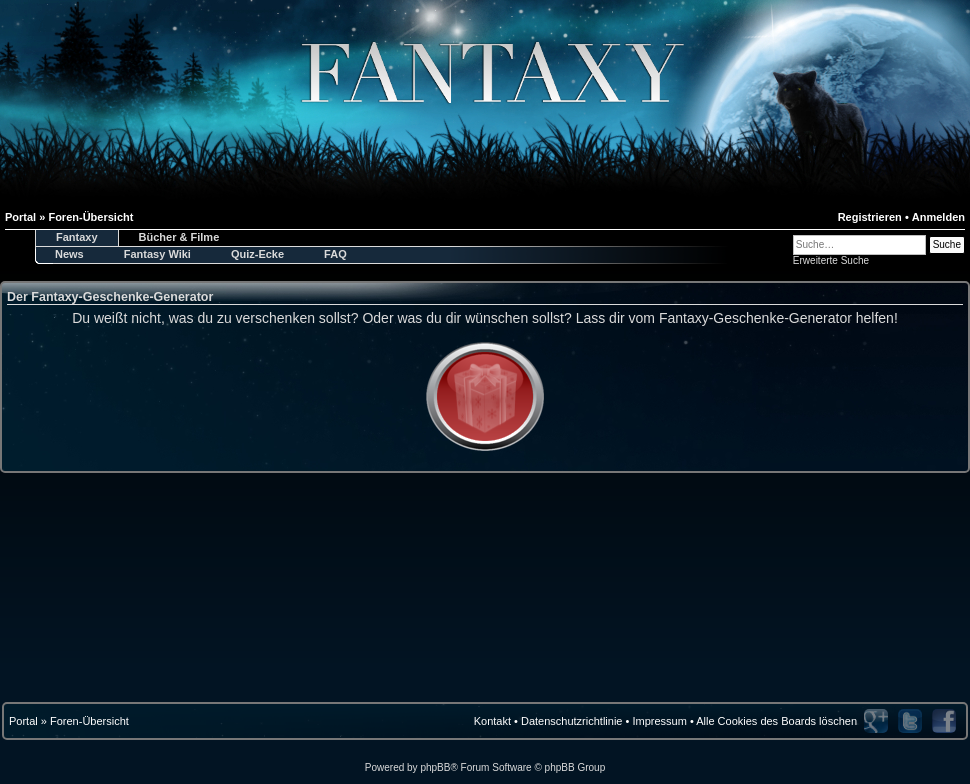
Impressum (659, 721)
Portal (23, 721)
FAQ (335, 254)
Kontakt (492, 721)
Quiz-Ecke (257, 254)
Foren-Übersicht (89, 721)
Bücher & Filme (179, 237)
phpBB (435, 767)
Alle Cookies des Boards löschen (776, 721)
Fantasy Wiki (157, 254)
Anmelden (938, 217)
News (69, 254)
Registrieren (870, 217)
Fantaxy (77, 237)
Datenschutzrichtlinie (572, 721)
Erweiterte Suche (831, 260)
